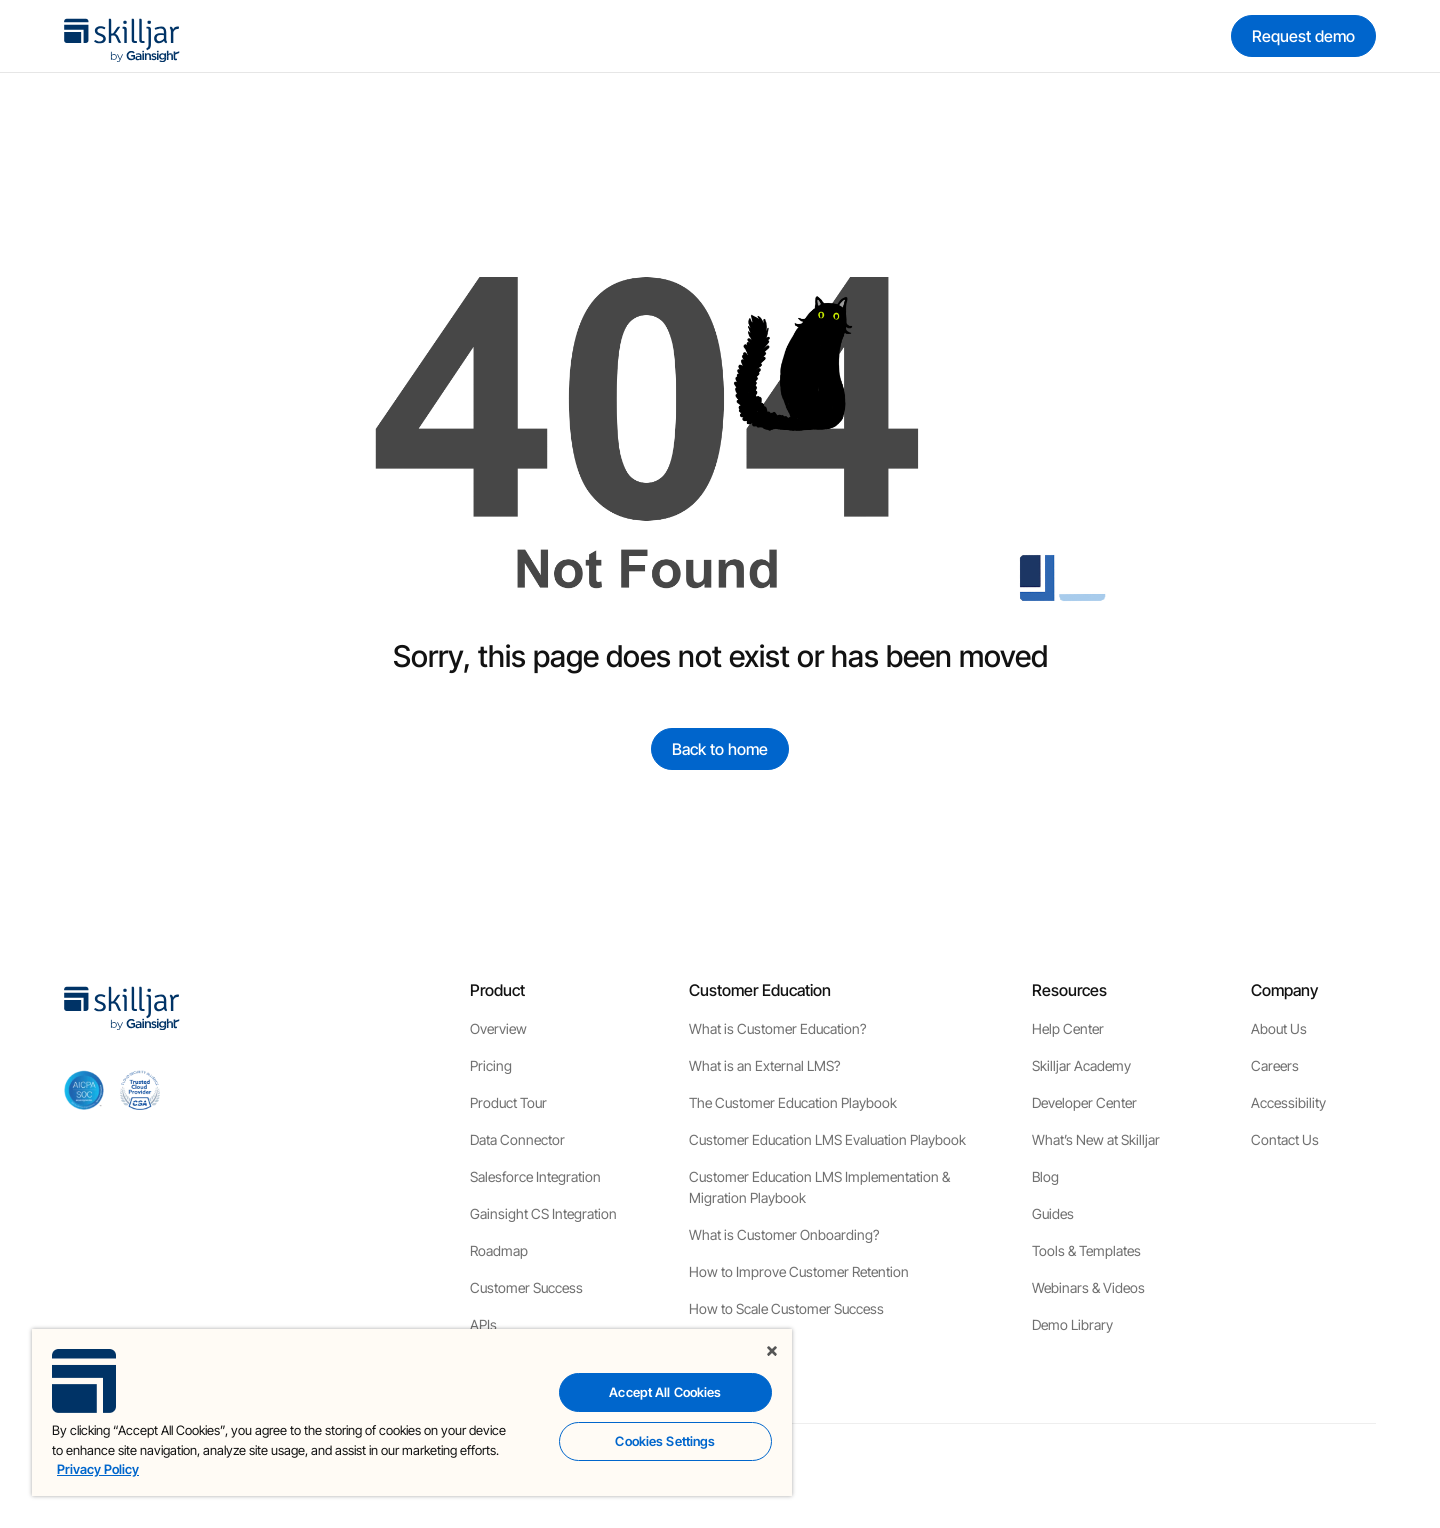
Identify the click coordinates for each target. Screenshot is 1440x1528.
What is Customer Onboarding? (784, 1234)
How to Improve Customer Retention (799, 1271)
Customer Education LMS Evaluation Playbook (827, 1139)
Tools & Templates (1086, 1250)
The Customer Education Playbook (793, 1102)
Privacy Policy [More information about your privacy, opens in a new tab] (98, 1469)
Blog (1045, 1176)
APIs (483, 1324)
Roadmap (499, 1250)
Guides (1053, 1213)
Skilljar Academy (1081, 1065)
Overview (498, 1028)
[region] (412, 1412)
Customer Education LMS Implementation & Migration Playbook (819, 1187)
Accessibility (1288, 1102)
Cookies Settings (665, 1441)
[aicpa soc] (84, 1090)
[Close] (772, 1351)
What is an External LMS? (764, 1065)
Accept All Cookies (665, 1392)
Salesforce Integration (535, 1176)
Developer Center (1084, 1102)
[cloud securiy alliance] (140, 1090)
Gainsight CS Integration (543, 1213)
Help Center (1068, 1028)
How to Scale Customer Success (786, 1308)
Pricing (491, 1065)
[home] (122, 36)
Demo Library (1072, 1324)
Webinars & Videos (1088, 1287)
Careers (1275, 1065)
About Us (1279, 1028)
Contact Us (1285, 1139)
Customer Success (526, 1287)
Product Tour (508, 1102)
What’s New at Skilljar (1096, 1139)
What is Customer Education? (777, 1028)
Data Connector (517, 1139)
